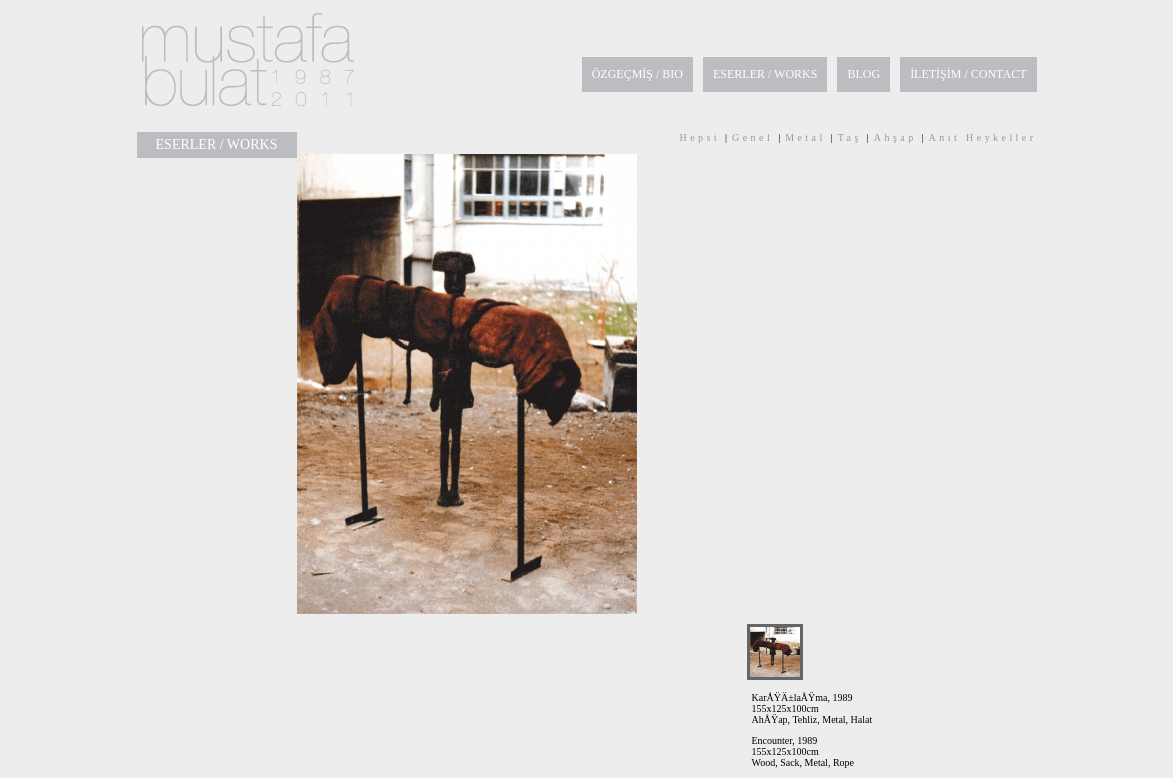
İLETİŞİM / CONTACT (968, 74)
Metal (805, 137)
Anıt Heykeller (983, 137)
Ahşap (895, 137)
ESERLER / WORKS (765, 74)
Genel (752, 137)
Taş (850, 137)
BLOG (863, 74)
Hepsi (699, 137)
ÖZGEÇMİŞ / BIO (637, 74)
